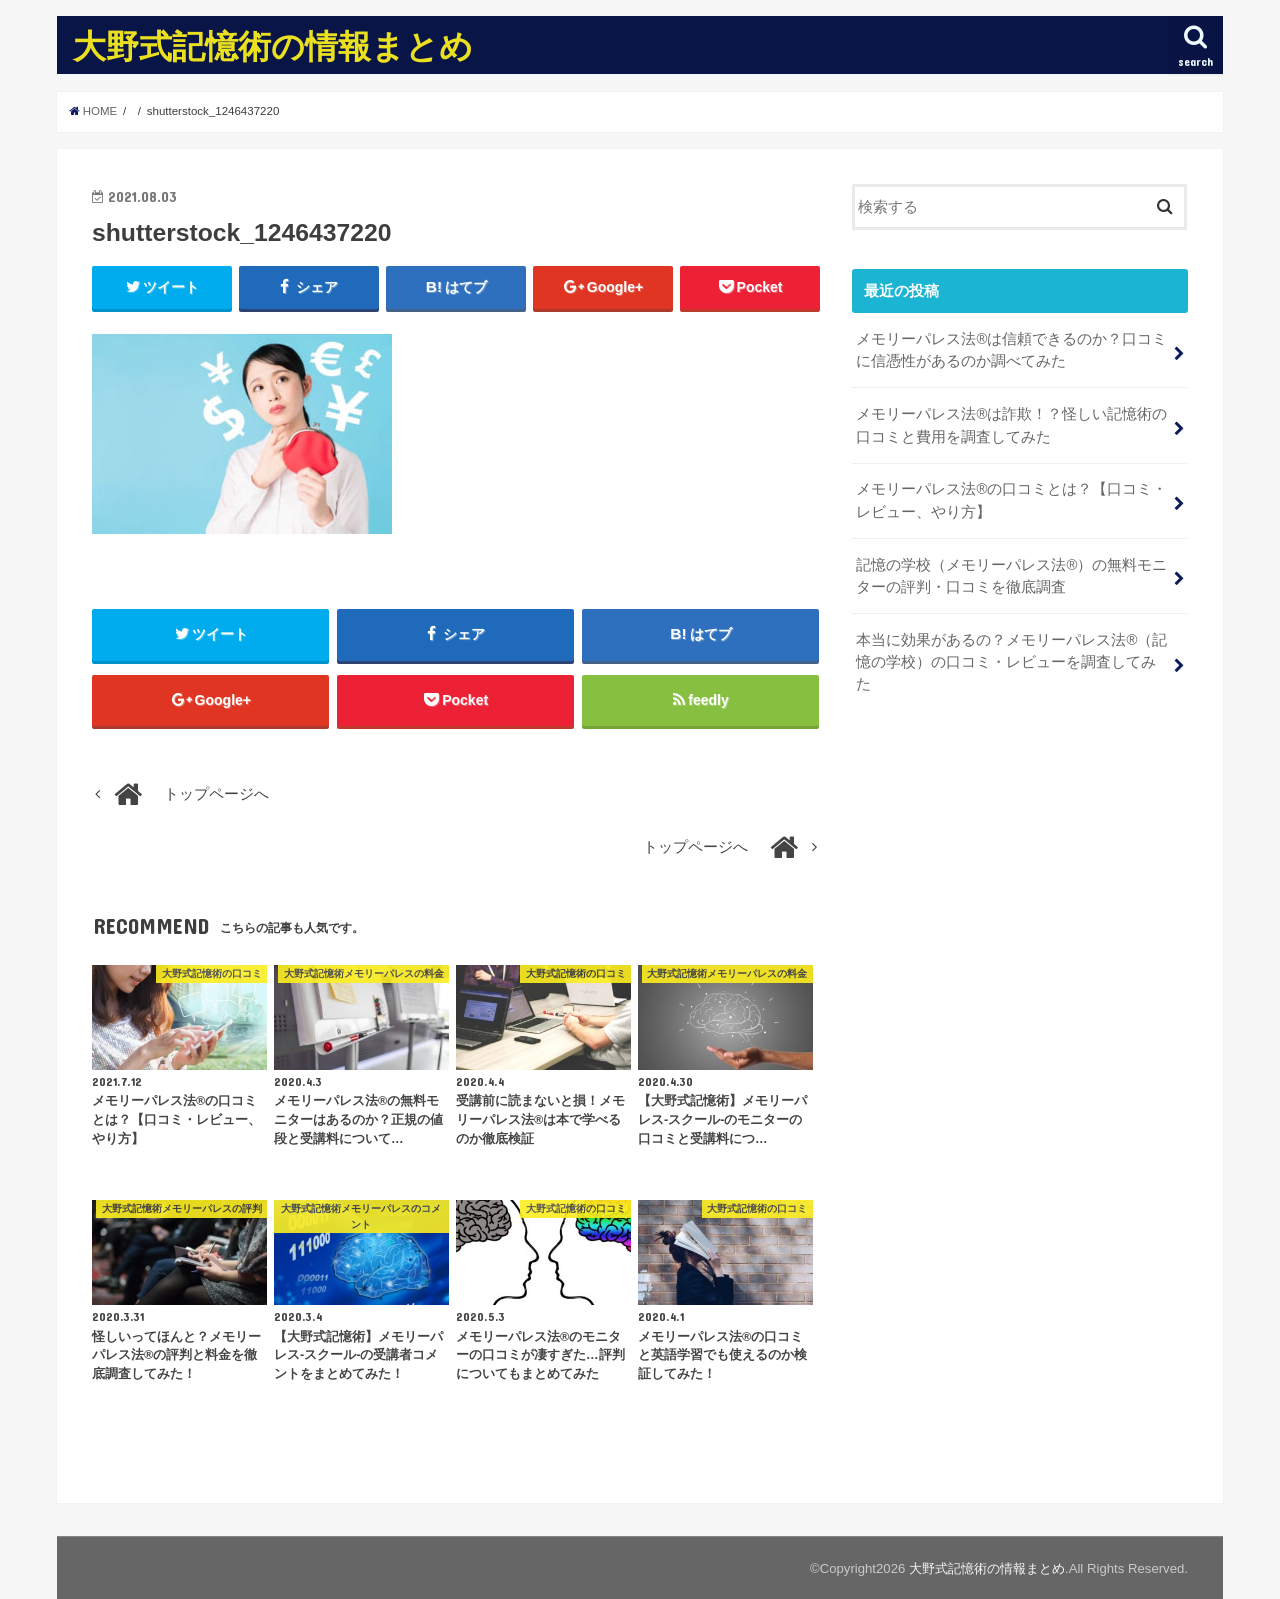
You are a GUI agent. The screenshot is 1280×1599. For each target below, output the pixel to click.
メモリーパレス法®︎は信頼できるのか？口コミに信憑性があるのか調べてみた (1011, 350)
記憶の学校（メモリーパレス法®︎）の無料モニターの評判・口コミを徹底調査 (1011, 576)
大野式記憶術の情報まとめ (273, 45)
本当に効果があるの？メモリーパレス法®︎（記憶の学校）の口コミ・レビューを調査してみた (1011, 662)
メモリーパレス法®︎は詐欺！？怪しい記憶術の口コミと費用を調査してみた (1011, 425)
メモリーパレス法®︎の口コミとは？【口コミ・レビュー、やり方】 (1011, 500)
